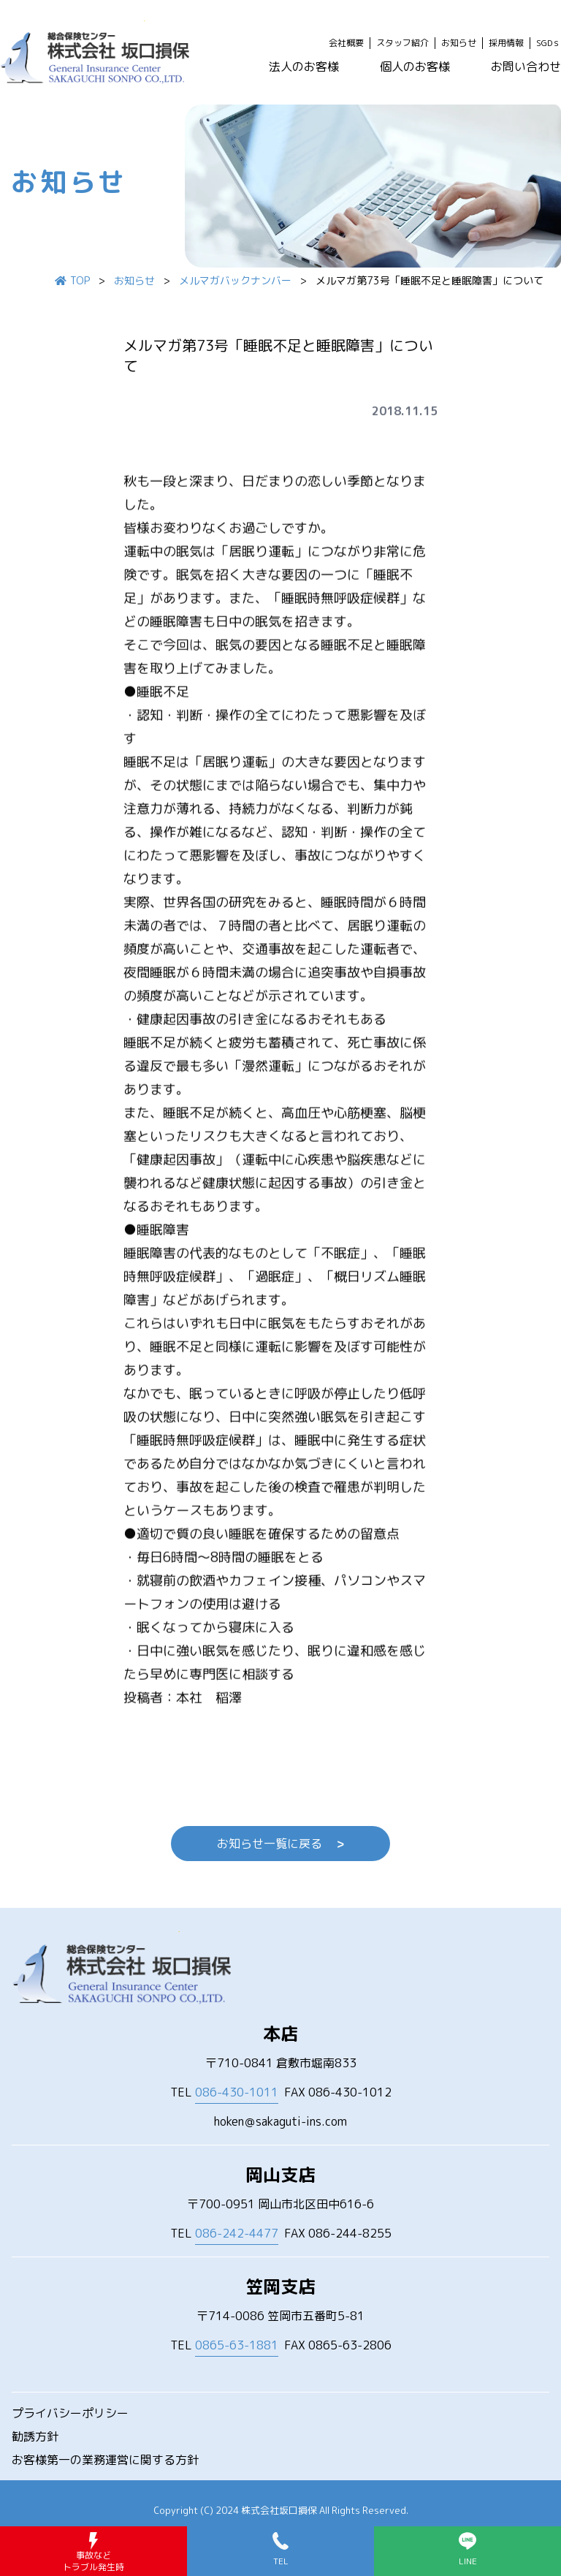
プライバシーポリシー (70, 2413)
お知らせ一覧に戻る (280, 1843)
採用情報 (506, 43)
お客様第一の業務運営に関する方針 (105, 2460)
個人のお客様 (415, 66)
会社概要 (346, 43)
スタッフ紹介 (402, 43)
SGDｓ (548, 43)
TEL (224, 2092)
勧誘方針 (35, 2436)
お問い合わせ (526, 66)
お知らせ (458, 43)
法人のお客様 (304, 66)
